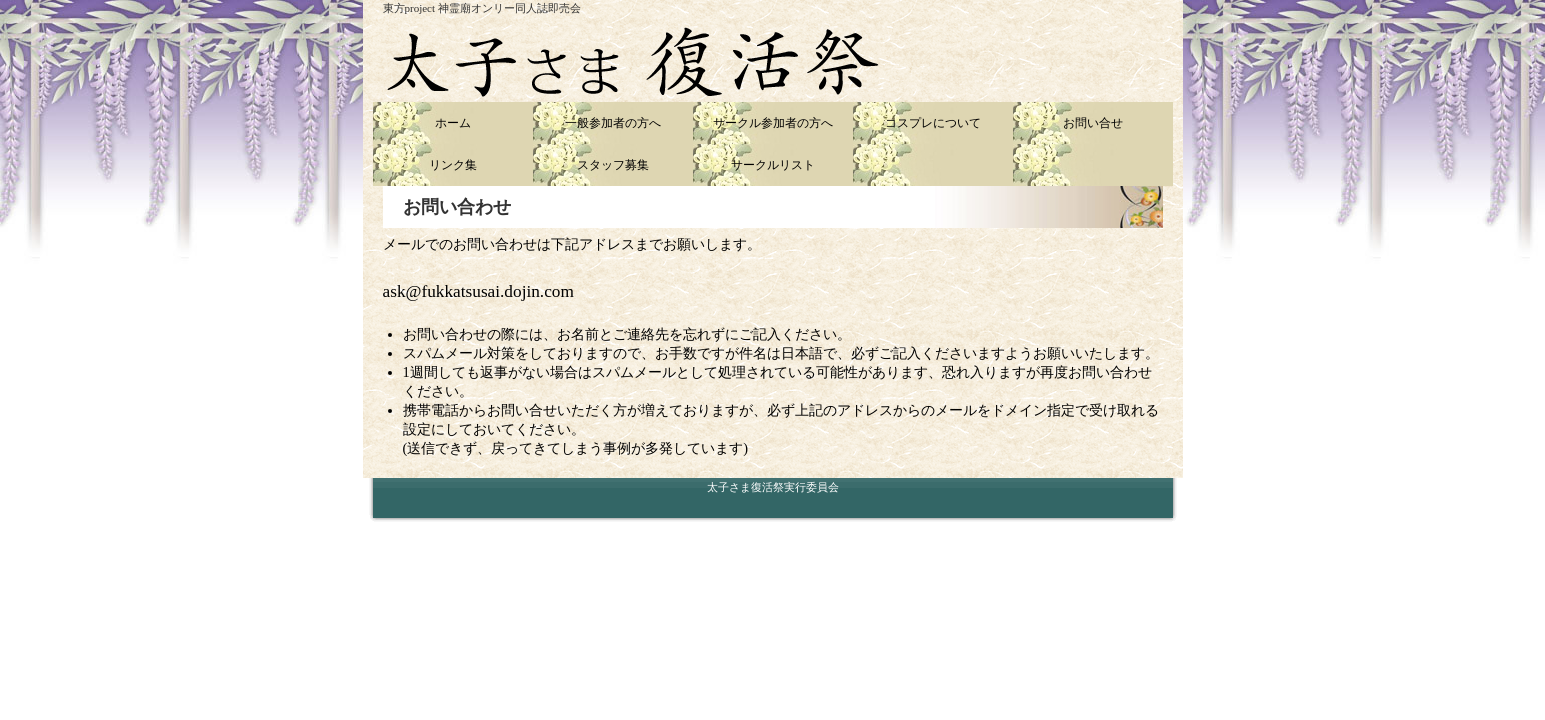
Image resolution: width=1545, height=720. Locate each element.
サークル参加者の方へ (773, 123)
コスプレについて (933, 123)
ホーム (453, 123)
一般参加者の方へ (613, 123)
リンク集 (453, 165)
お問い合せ (1093, 123)
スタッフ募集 (613, 165)
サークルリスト (773, 165)
